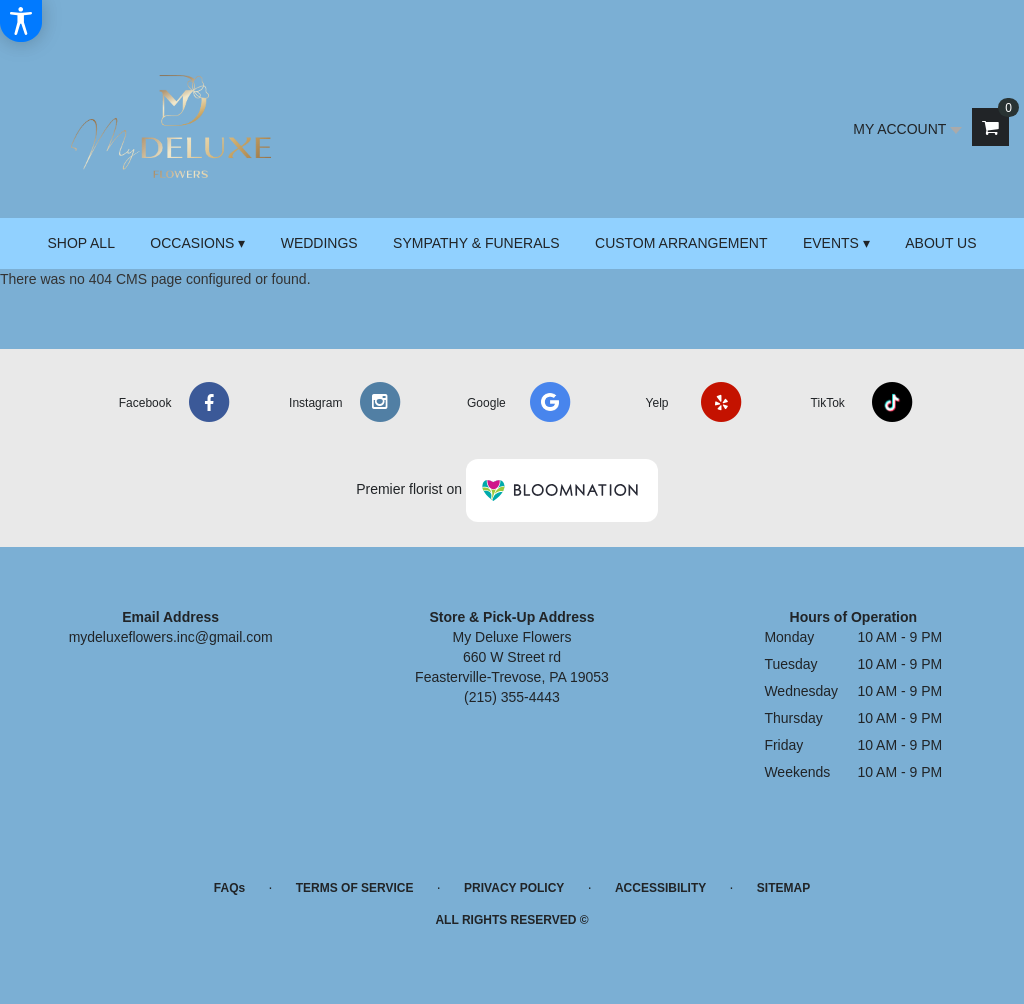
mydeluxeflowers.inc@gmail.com (171, 637)
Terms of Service (355, 888)
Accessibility (660, 888)
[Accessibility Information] (21, 21)
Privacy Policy (514, 888)
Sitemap (783, 888)
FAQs (229, 888)
